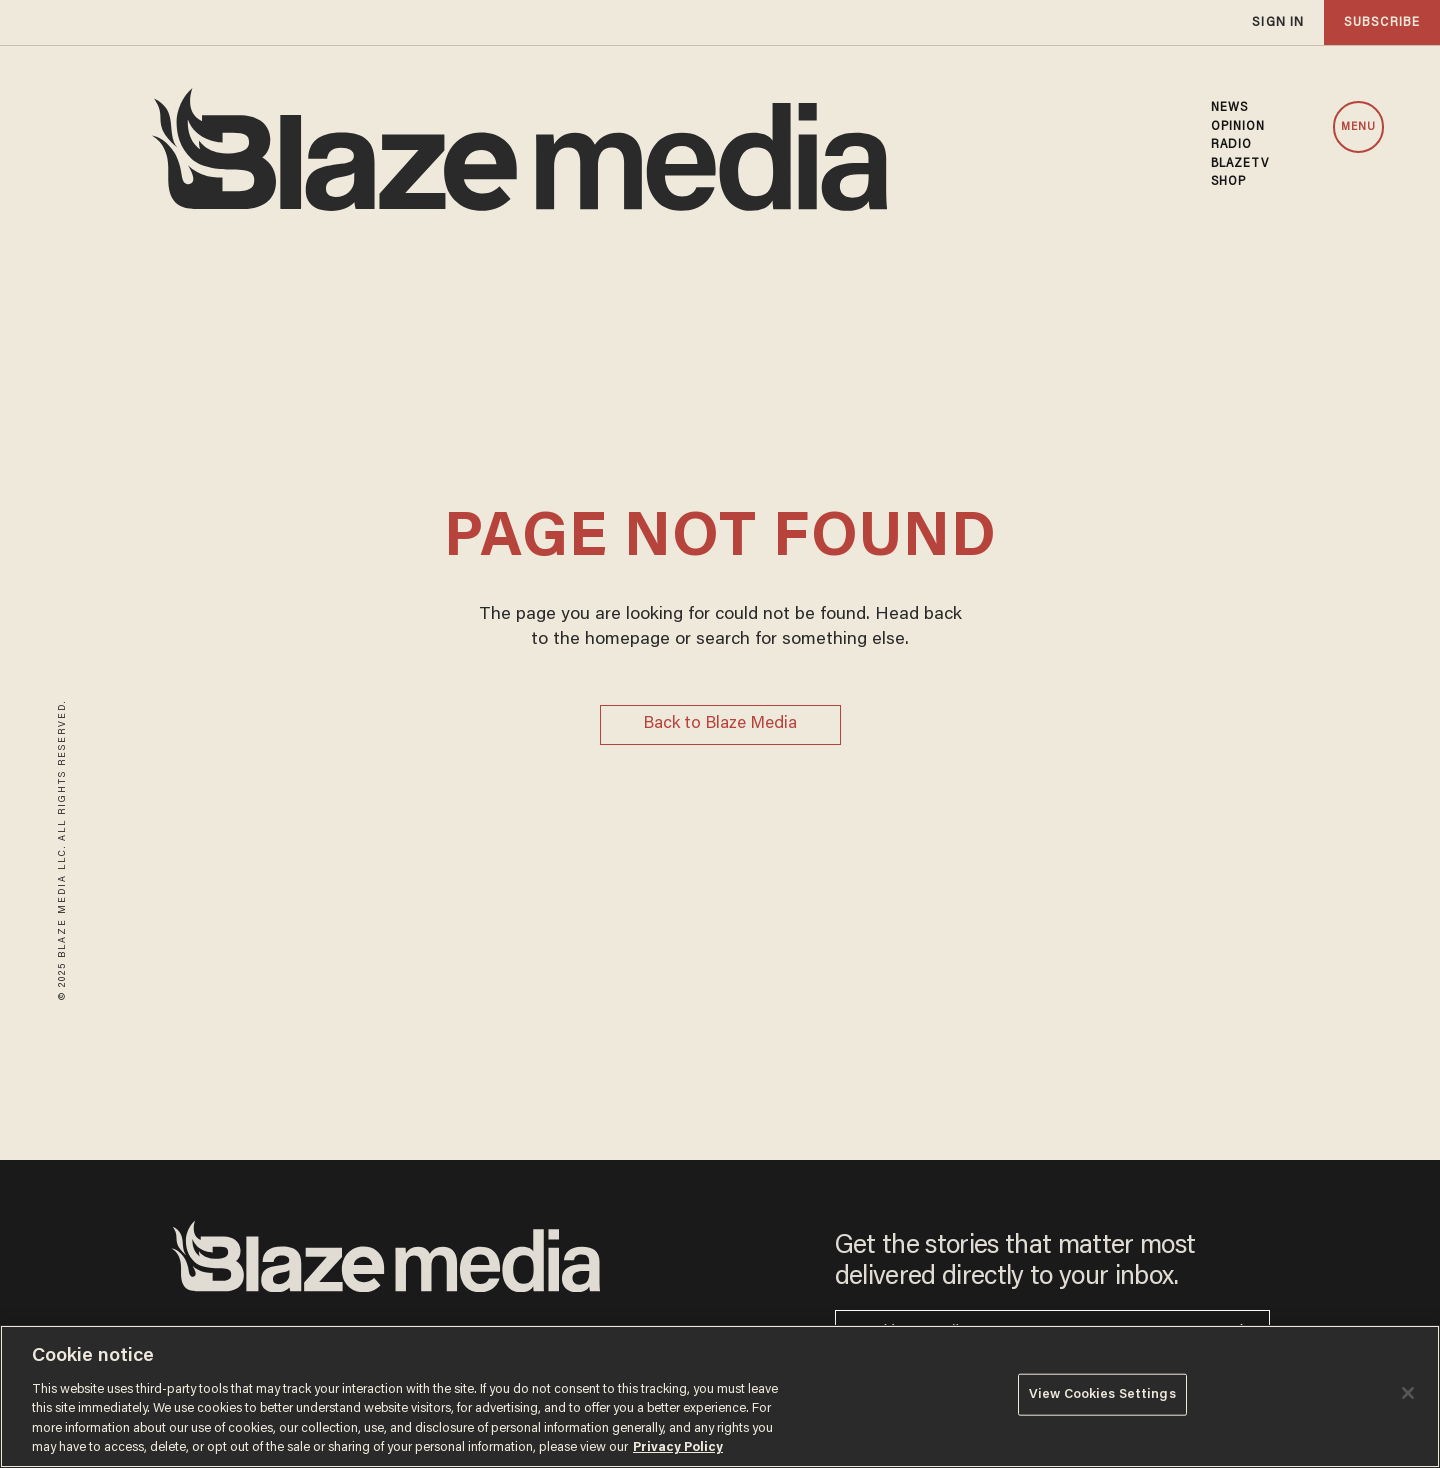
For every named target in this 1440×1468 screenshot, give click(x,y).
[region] (720, 1396)
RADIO (1232, 145)
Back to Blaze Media (720, 724)
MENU (1358, 127)
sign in (1278, 22)
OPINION (1238, 127)
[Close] (1408, 1393)
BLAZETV (1240, 164)
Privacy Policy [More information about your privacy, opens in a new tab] (678, 1447)
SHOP (1228, 182)
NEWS (1229, 108)
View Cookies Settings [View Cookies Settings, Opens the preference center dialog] (1102, 1394)
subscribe (1382, 22)
